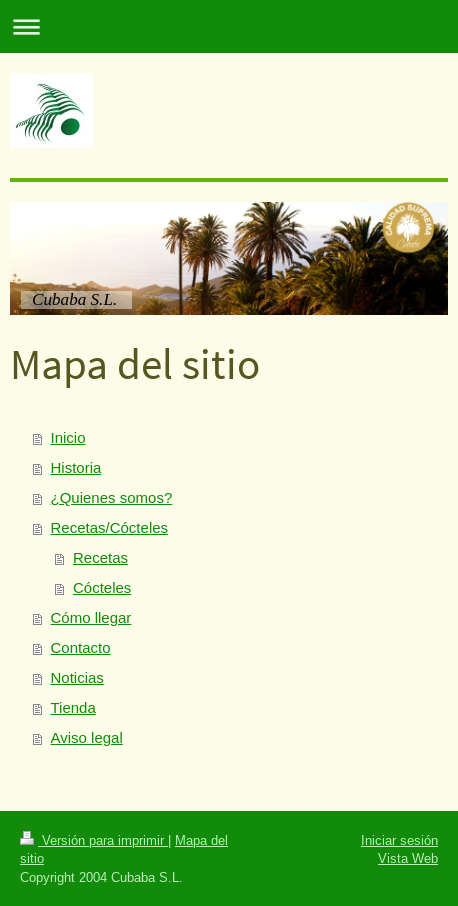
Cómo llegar (91, 617)
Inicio (68, 437)
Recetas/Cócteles (110, 527)
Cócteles (102, 587)
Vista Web (408, 858)
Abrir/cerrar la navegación (229, 26)
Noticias (77, 677)
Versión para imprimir (94, 840)
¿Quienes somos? (112, 497)
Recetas (100, 557)
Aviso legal (87, 737)
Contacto (81, 647)
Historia (76, 467)
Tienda (73, 707)
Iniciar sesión (399, 840)
